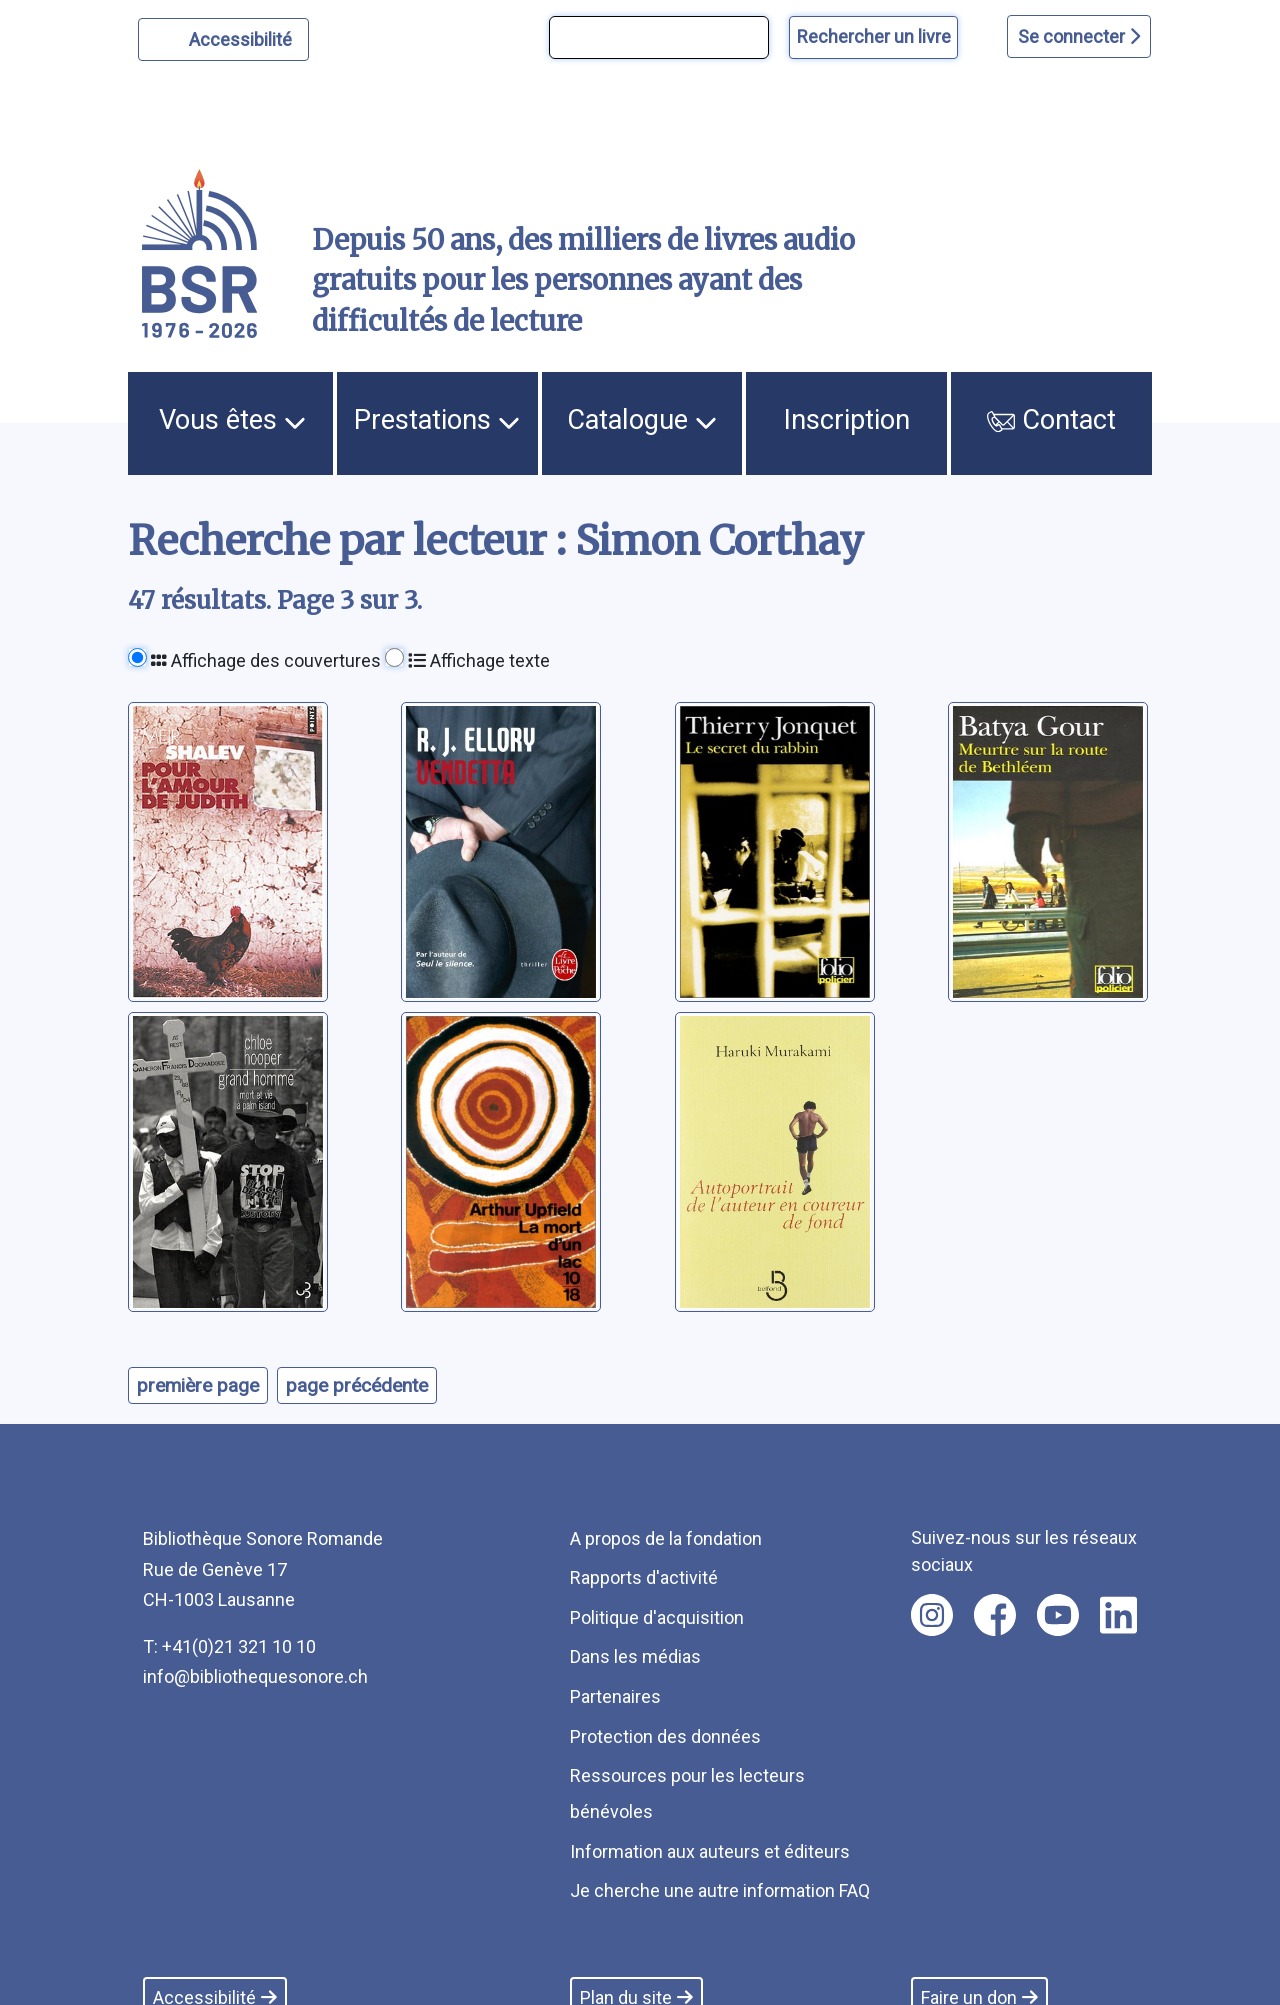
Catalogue (642, 420)
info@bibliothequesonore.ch (255, 1676)
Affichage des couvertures (266, 660)
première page (198, 1385)
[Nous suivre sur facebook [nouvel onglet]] (995, 1615)
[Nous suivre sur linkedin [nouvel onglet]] (1118, 1615)
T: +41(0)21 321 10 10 (229, 1646)
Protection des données (665, 1736)
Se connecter (1079, 36)
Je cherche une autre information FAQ (720, 1890)
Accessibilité (243, 37)
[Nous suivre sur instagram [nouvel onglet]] (932, 1615)
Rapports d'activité (644, 1577)
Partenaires (615, 1696)
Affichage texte (479, 660)
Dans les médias (635, 1656)
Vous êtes (232, 420)
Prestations (437, 420)
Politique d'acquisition (657, 1617)
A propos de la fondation (666, 1538)
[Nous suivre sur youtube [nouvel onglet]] (1058, 1615)
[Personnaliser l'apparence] (223, 39)
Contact (1051, 420)
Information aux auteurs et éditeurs (710, 1851)
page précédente (357, 1385)
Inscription (847, 420)
